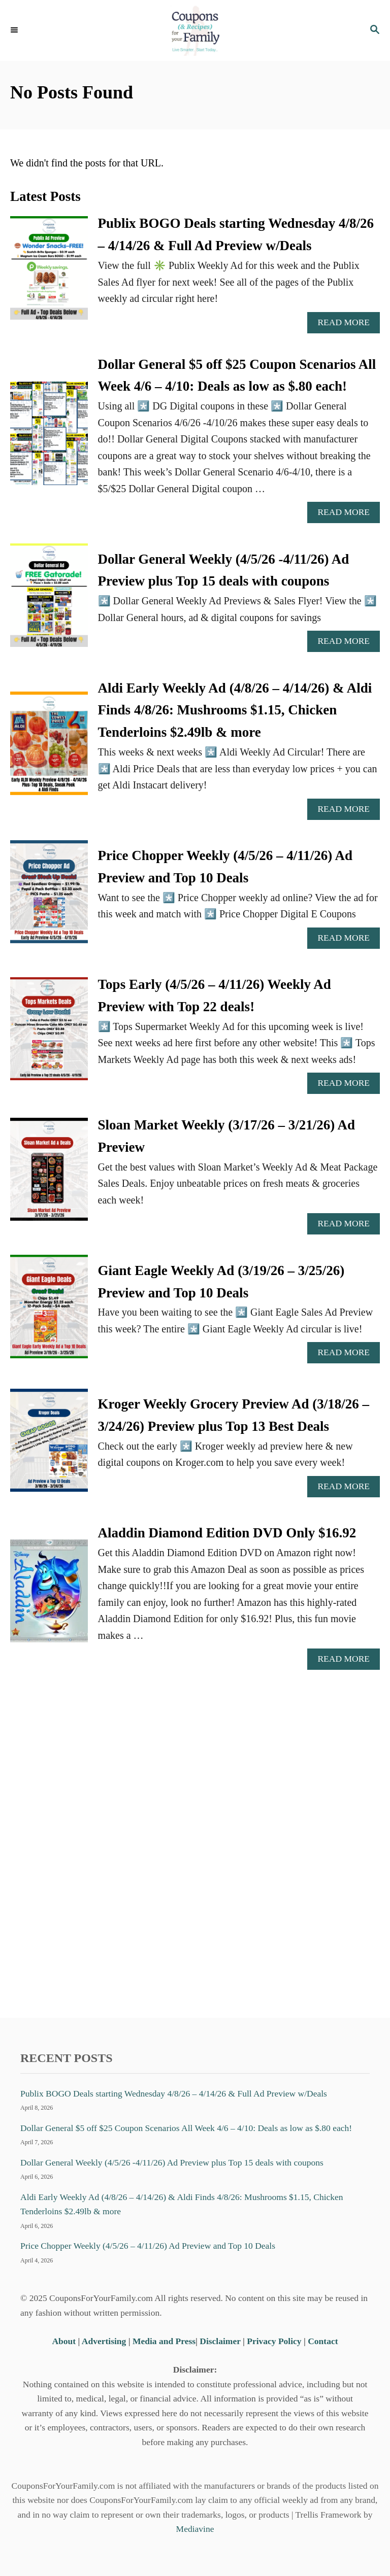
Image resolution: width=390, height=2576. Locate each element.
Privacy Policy (274, 2341)
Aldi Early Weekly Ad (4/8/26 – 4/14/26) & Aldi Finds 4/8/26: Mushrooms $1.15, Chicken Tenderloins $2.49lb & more (235, 710)
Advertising (104, 2341)
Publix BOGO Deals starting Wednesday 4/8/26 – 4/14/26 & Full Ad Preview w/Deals (173, 2093)
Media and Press (164, 2341)
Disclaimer (220, 2341)
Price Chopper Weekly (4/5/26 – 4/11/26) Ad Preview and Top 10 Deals (147, 2246)
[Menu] (15, 30)
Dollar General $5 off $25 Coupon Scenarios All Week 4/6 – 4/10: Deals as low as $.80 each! (186, 2128)
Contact (323, 2341)
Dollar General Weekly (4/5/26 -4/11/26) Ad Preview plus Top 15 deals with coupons (171, 2162)
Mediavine (195, 2529)
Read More (347, 325)
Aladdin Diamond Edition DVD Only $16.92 (227, 1532)
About (65, 2341)
